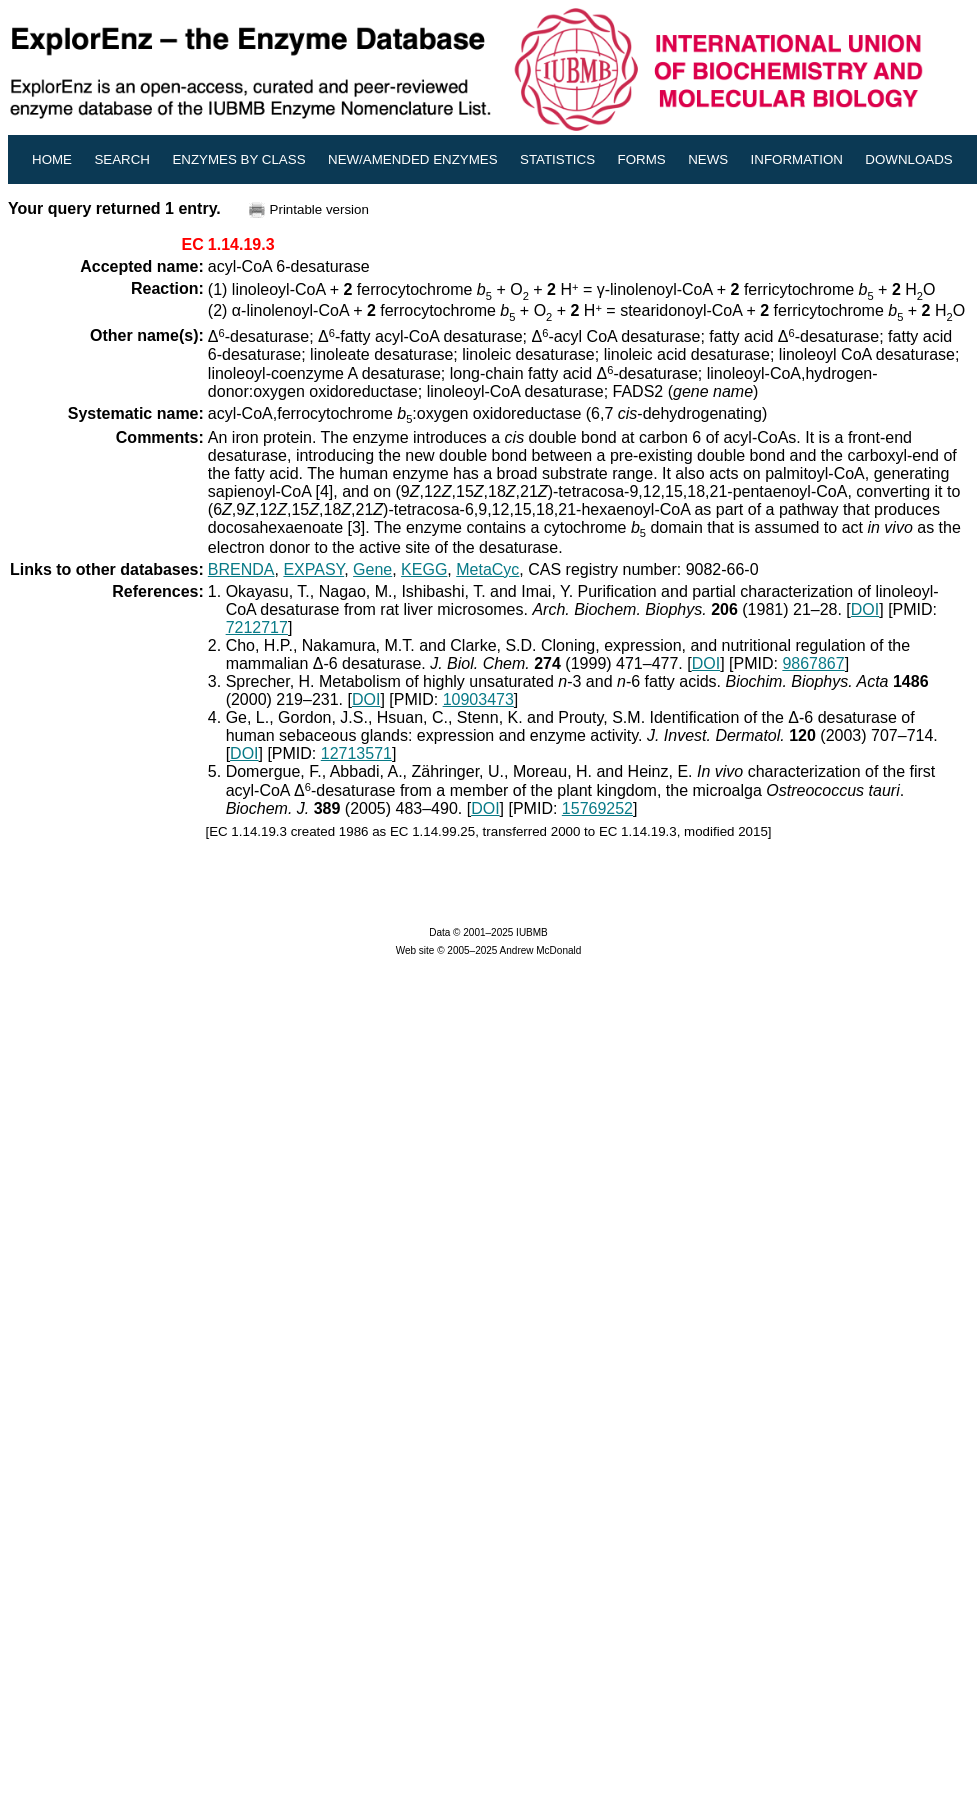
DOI (865, 609)
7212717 (257, 627)
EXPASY (313, 569)
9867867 (813, 663)
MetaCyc (487, 569)
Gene (372, 569)
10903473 (478, 699)
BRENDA (241, 569)
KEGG (424, 569)
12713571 (356, 753)
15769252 (597, 808)
